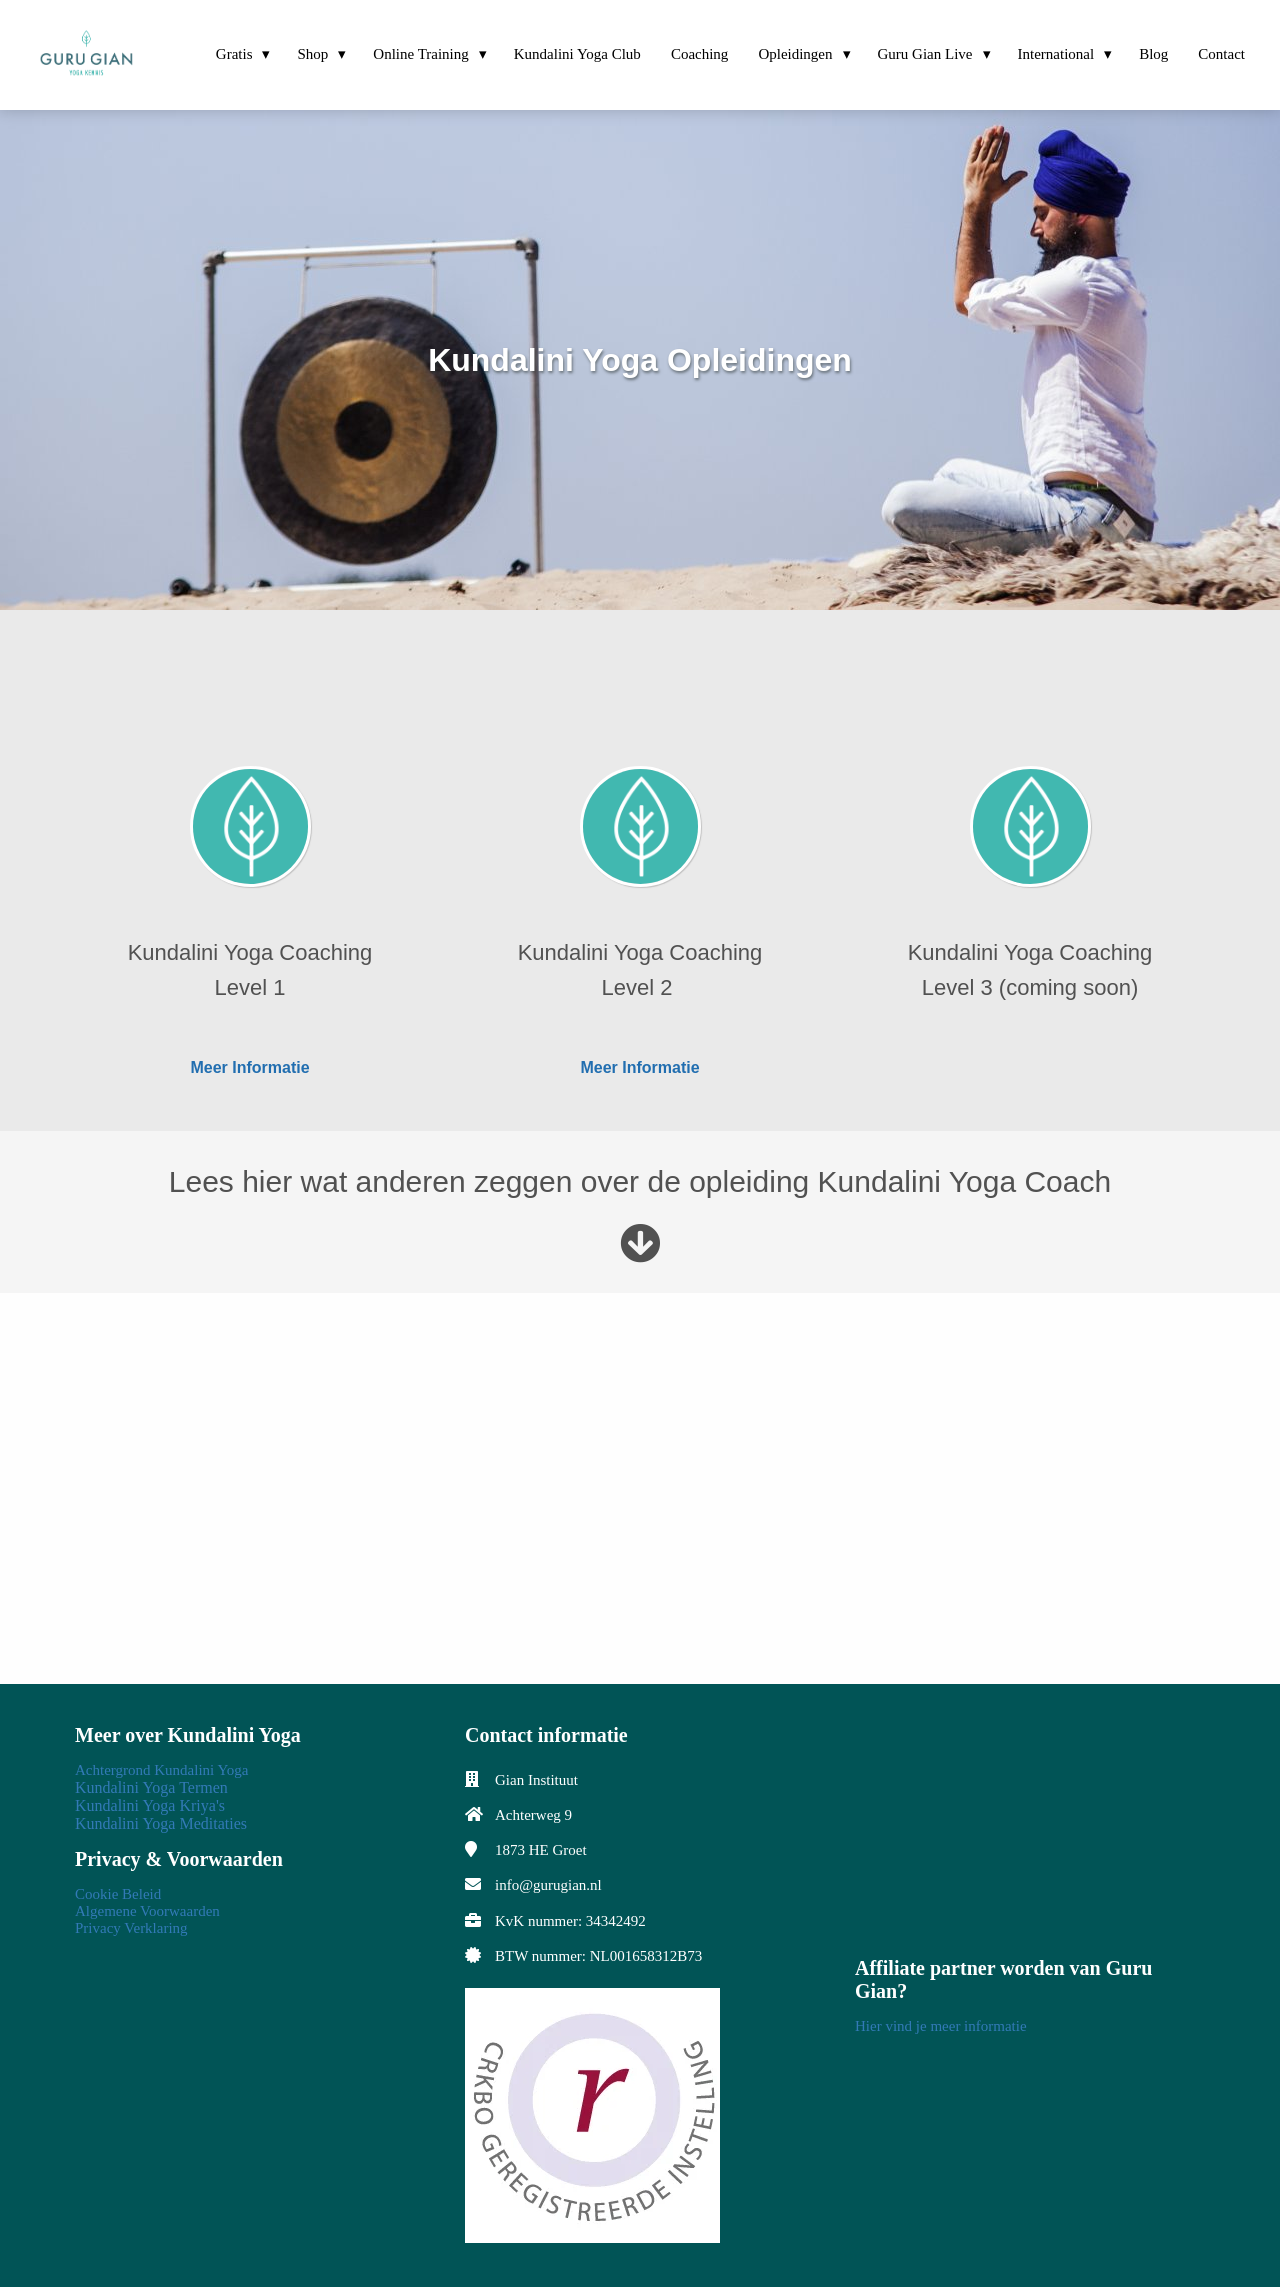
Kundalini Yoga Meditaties (161, 1823)
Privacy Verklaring (131, 1928)
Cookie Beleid (118, 1894)
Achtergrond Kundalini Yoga (161, 1770)
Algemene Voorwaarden (147, 1911)
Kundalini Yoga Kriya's (150, 1805)
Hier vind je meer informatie (941, 2026)
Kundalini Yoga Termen (151, 1787)
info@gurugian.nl (548, 1885)
